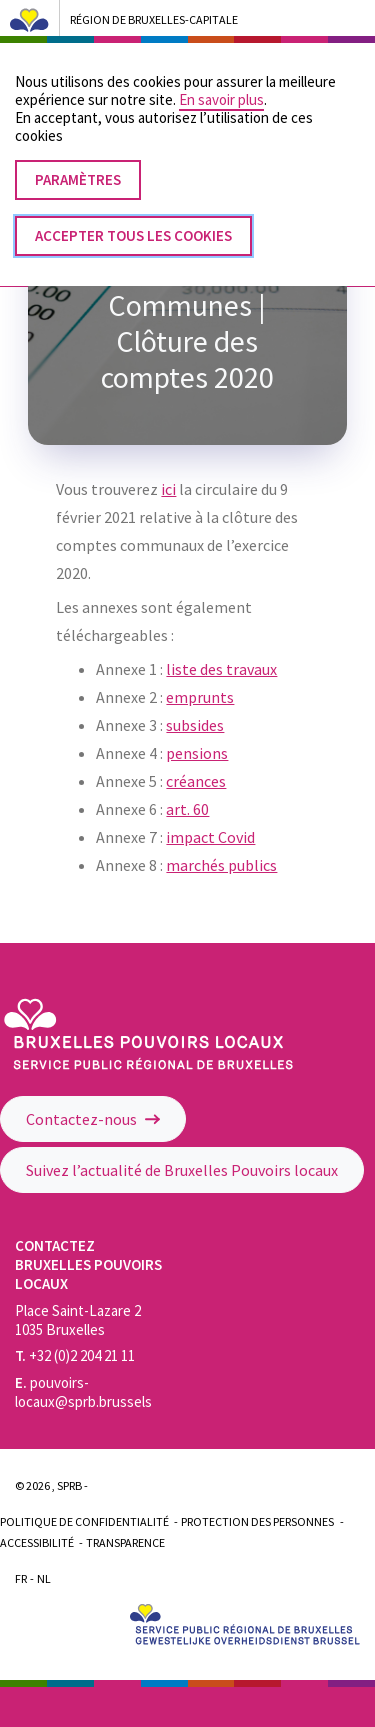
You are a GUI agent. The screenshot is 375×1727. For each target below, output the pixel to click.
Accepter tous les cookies (133, 215)
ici (168, 489)
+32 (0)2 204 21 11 (75, 1355)
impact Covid (210, 837)
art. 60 (187, 809)
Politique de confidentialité (84, 1521)
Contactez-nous (93, 1119)
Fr (21, 1578)
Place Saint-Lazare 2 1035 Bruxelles (78, 1320)
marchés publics (221, 865)
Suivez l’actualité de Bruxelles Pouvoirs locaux (182, 1170)
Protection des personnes (257, 1521)
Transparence (125, 1542)
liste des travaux (221, 669)
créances (196, 781)
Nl (44, 1578)
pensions (197, 753)
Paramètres (78, 159)
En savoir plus (221, 79)
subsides (195, 725)
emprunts (200, 697)
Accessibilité (37, 1542)
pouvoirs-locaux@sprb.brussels (83, 1392)
